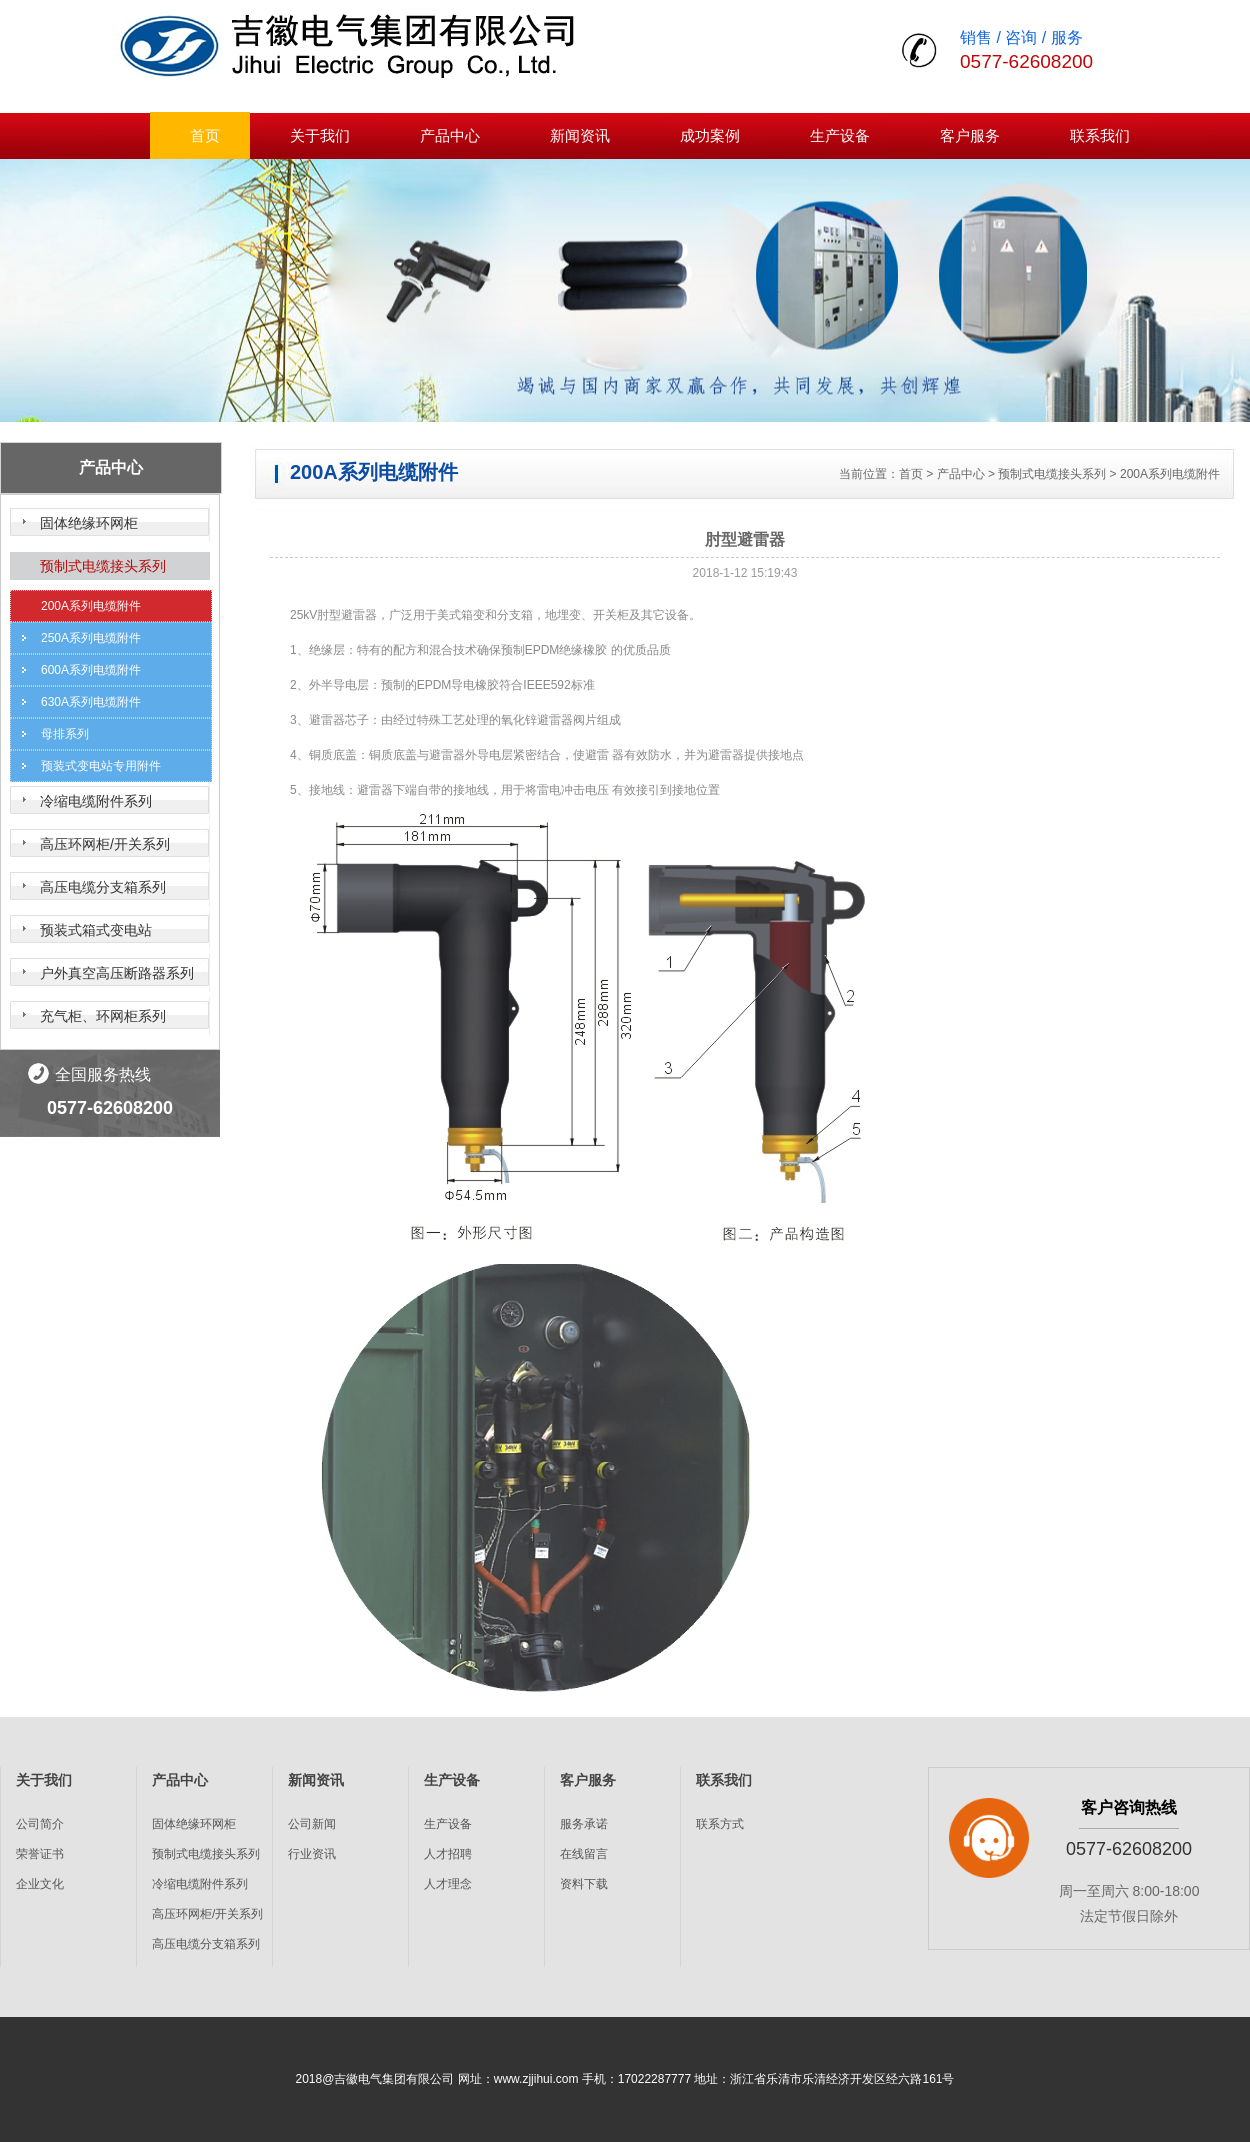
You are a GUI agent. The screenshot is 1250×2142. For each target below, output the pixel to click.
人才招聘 (448, 1854)
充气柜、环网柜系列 (103, 1016)
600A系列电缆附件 (91, 670)
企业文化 (40, 1884)
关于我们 (320, 135)
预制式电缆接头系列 (103, 566)
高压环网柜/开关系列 (105, 844)
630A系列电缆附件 (91, 702)
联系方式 (720, 1824)
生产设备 (840, 135)
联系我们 (1100, 135)
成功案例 (710, 135)
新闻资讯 (580, 135)
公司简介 (40, 1824)
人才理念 (448, 1884)
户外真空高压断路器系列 (117, 973)
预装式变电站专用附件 (101, 766)
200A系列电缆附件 (91, 606)
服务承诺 (584, 1824)
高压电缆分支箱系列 (103, 887)
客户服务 (970, 135)
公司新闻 (312, 1824)
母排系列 (65, 734)
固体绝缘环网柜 (89, 523)
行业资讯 (312, 1854)
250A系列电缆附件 (91, 638)
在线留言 (584, 1854)
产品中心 (450, 135)
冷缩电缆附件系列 (96, 801)
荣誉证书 (40, 1854)
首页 (205, 135)
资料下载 (584, 1884)
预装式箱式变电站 (96, 930)
